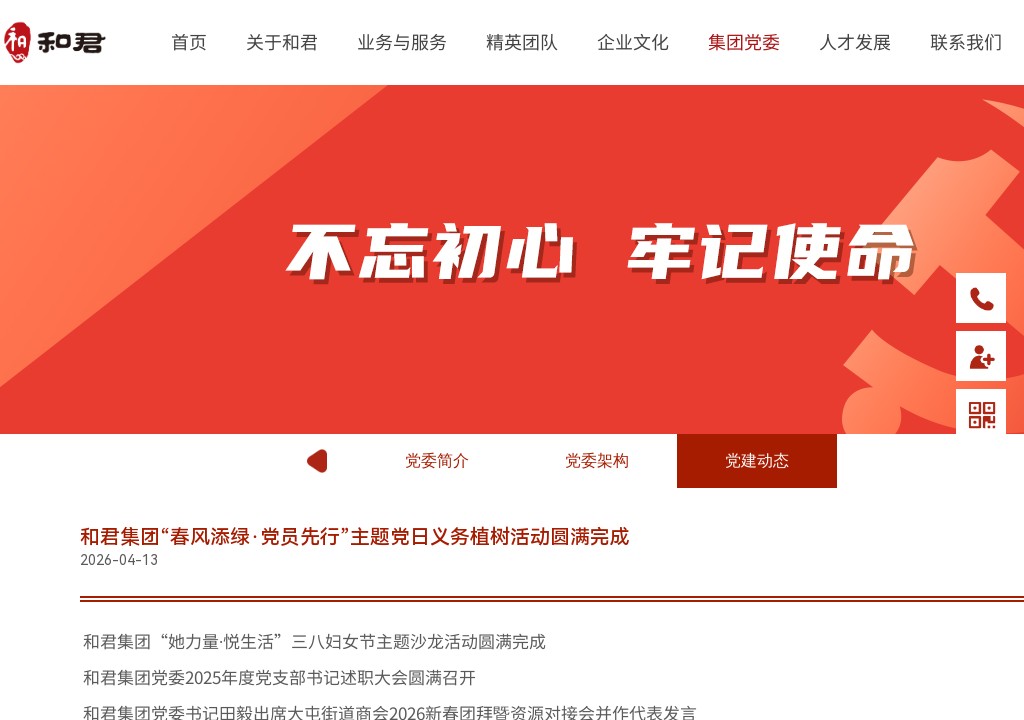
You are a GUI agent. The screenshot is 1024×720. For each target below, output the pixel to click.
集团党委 (744, 41)
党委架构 (597, 460)
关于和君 (282, 41)
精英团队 (522, 41)
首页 (189, 41)
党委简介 (437, 460)
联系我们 (966, 41)
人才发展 (855, 41)
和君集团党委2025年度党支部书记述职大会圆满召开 (279, 676)
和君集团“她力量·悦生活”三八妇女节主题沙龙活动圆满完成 (314, 640)
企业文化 (633, 41)
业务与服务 (402, 41)
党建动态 (757, 460)
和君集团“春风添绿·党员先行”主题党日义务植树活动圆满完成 (355, 537)
